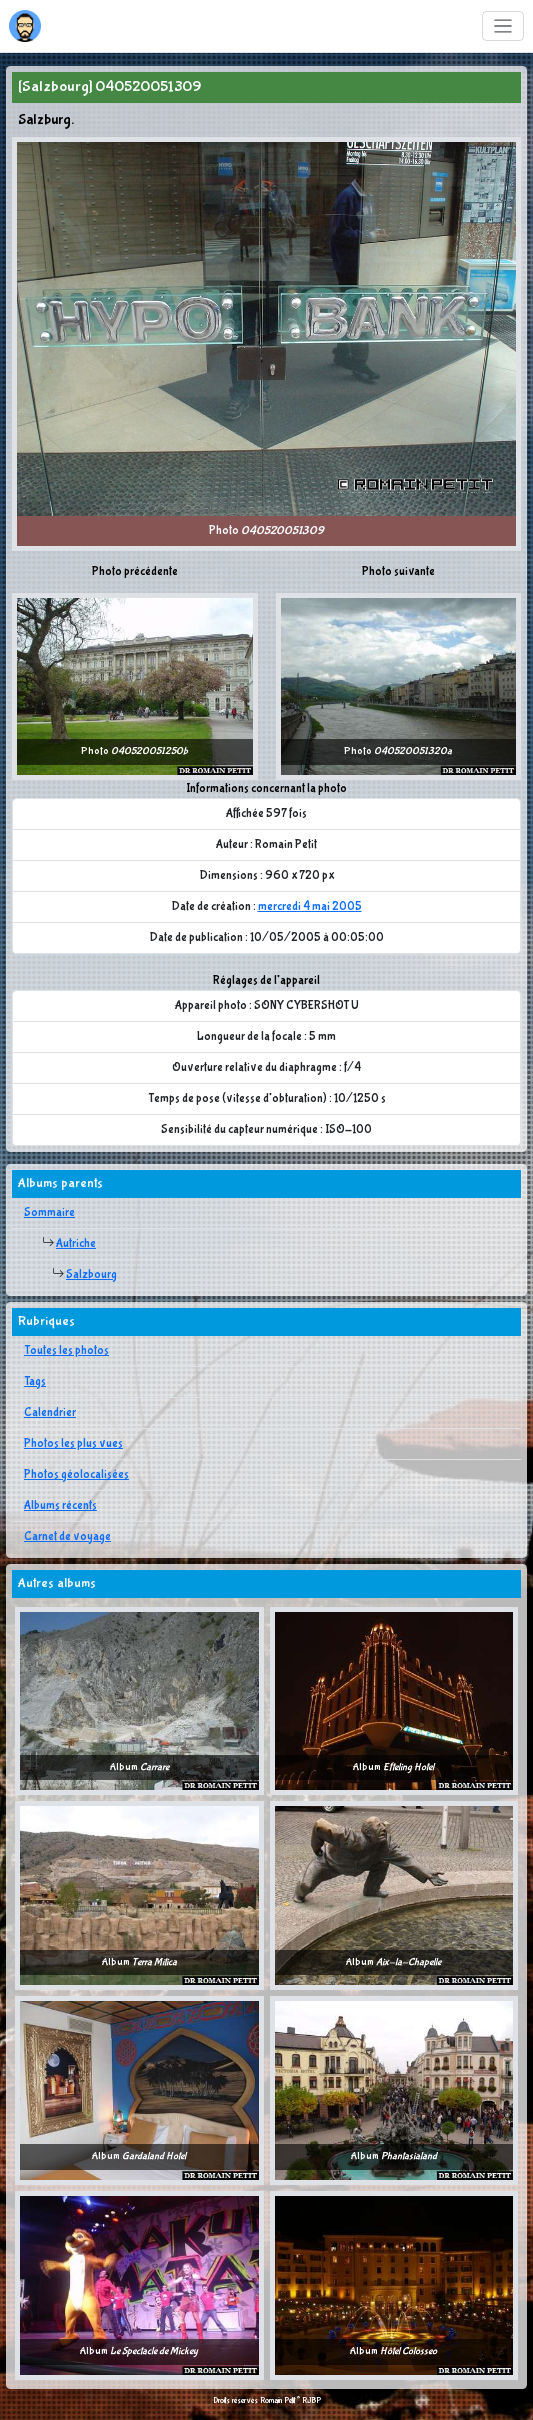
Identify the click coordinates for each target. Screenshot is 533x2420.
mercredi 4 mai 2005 (310, 907)
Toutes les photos (66, 1351)
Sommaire (49, 1213)
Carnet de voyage (67, 1537)
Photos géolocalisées (76, 1475)
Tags (35, 1382)
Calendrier (50, 1413)
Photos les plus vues (73, 1444)
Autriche (76, 1244)
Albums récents (60, 1506)
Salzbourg (91, 1275)
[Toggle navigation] (503, 26)
